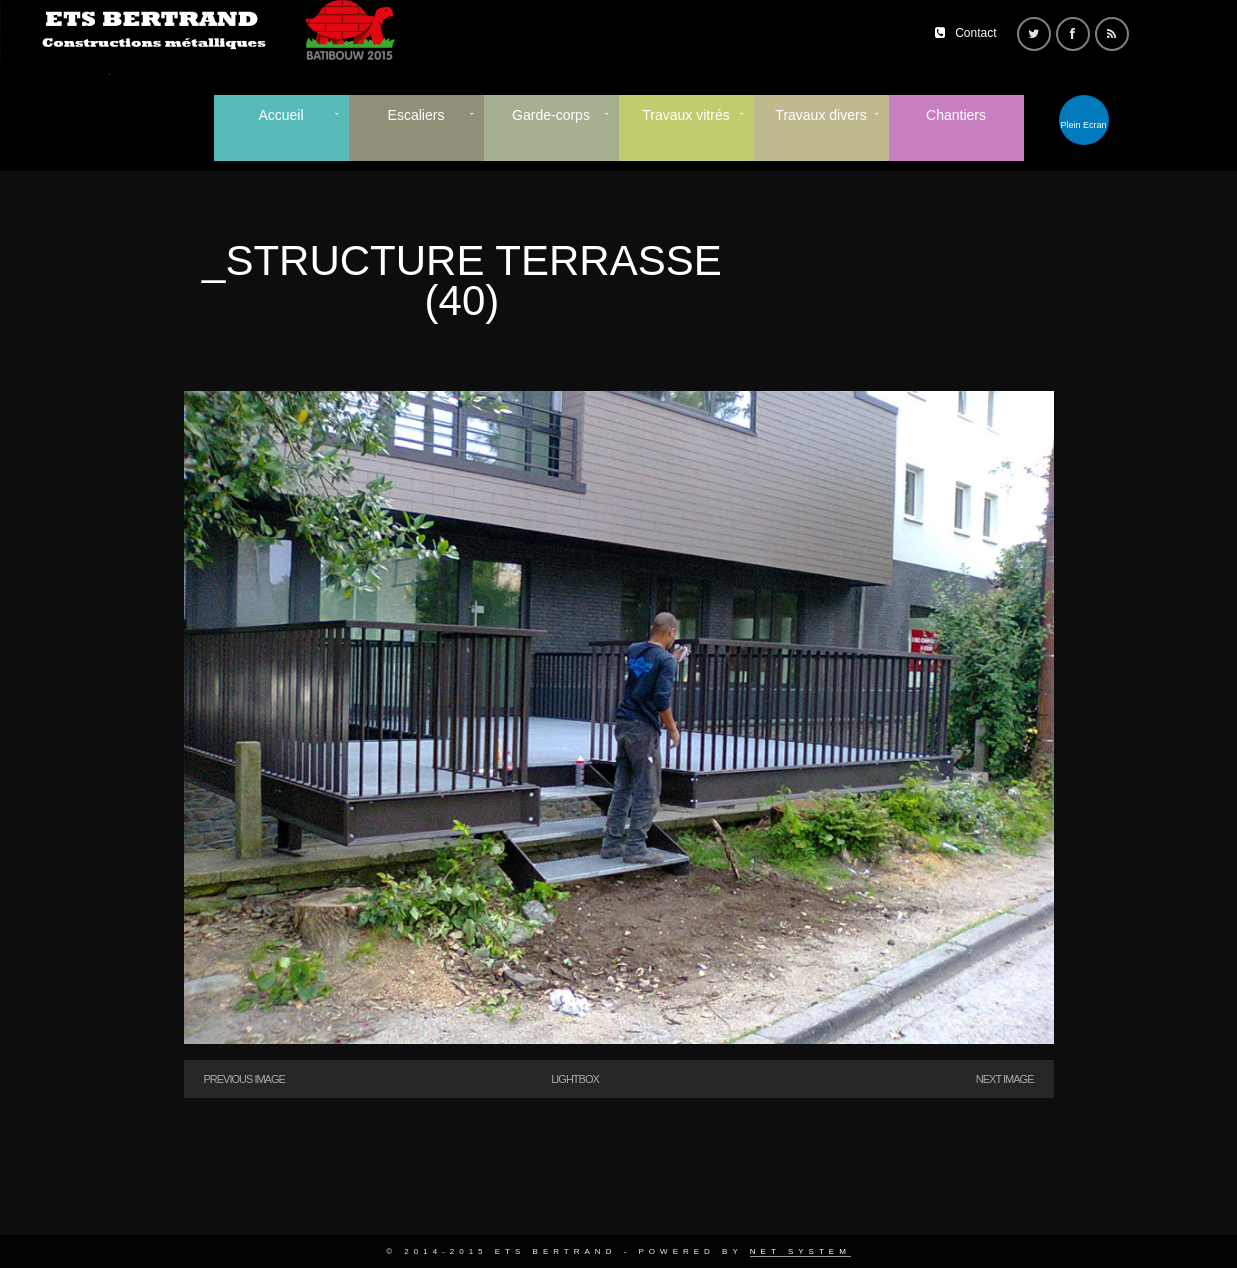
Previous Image (244, 1079)
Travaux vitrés (685, 115)
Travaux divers (820, 115)
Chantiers (956, 115)
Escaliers (416, 115)
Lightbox (575, 1079)
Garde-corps (551, 115)
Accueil (280, 115)
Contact (975, 33)
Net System (800, 1251)
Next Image (1005, 1079)
